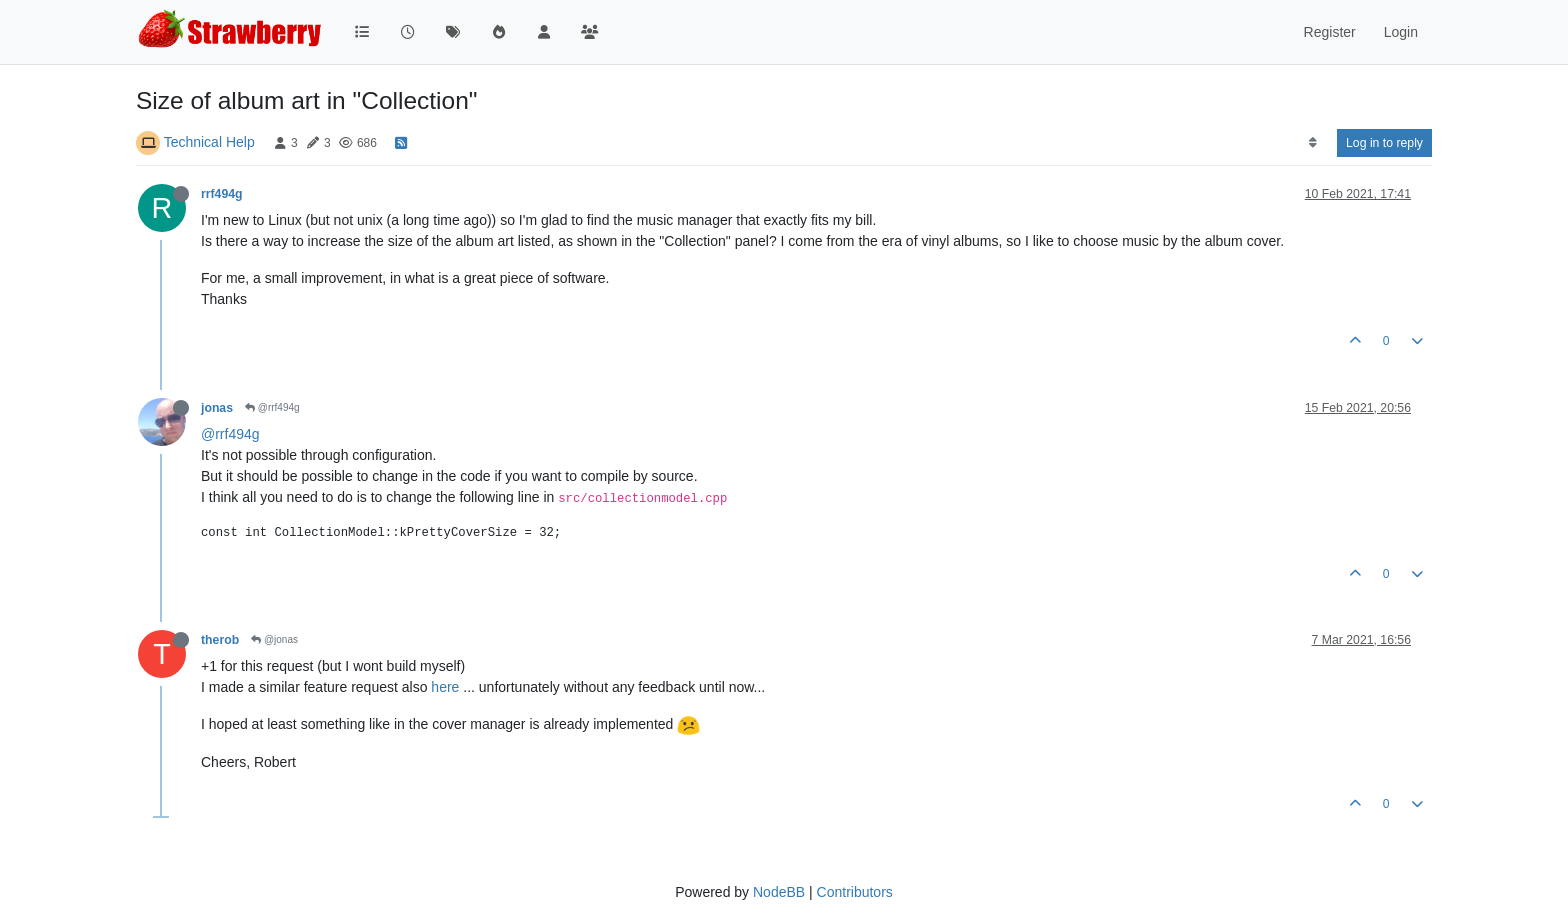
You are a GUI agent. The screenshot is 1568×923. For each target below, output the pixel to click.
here (445, 687)
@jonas (274, 639)
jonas (217, 408)
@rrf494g (272, 407)
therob (220, 640)
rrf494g (222, 194)
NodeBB (779, 892)
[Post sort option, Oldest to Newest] (1312, 143)
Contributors (855, 892)
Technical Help (209, 142)
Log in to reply (1384, 143)
